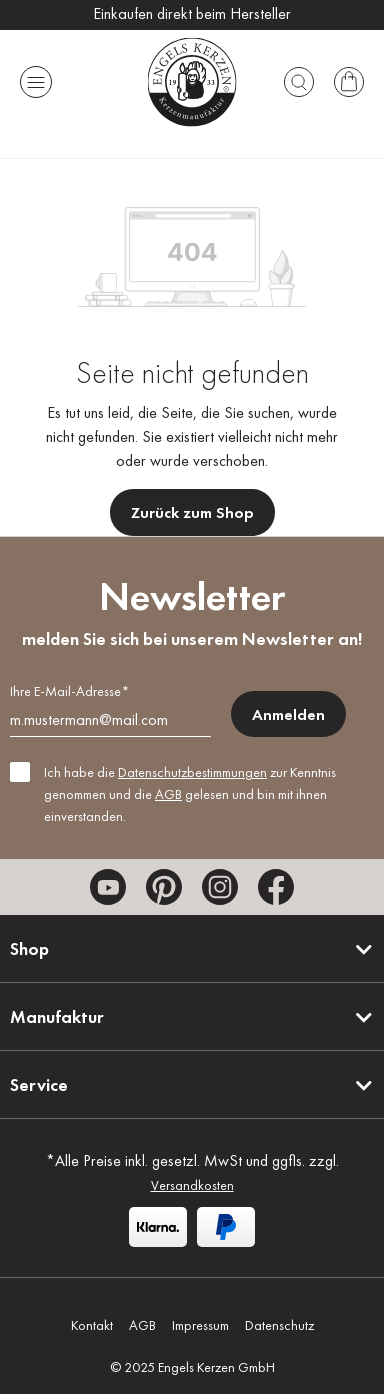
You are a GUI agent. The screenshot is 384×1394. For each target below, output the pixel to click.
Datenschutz (279, 1325)
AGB (168, 794)
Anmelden (288, 714)
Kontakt (92, 1325)
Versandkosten (192, 1185)
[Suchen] (299, 82)
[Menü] (36, 82)
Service (39, 1084)
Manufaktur (57, 1016)
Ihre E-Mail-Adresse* (69, 691)
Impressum (200, 1325)
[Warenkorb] (349, 82)
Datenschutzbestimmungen (192, 772)
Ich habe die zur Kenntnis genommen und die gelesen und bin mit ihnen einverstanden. (190, 794)
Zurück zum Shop (192, 512)
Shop (29, 948)
